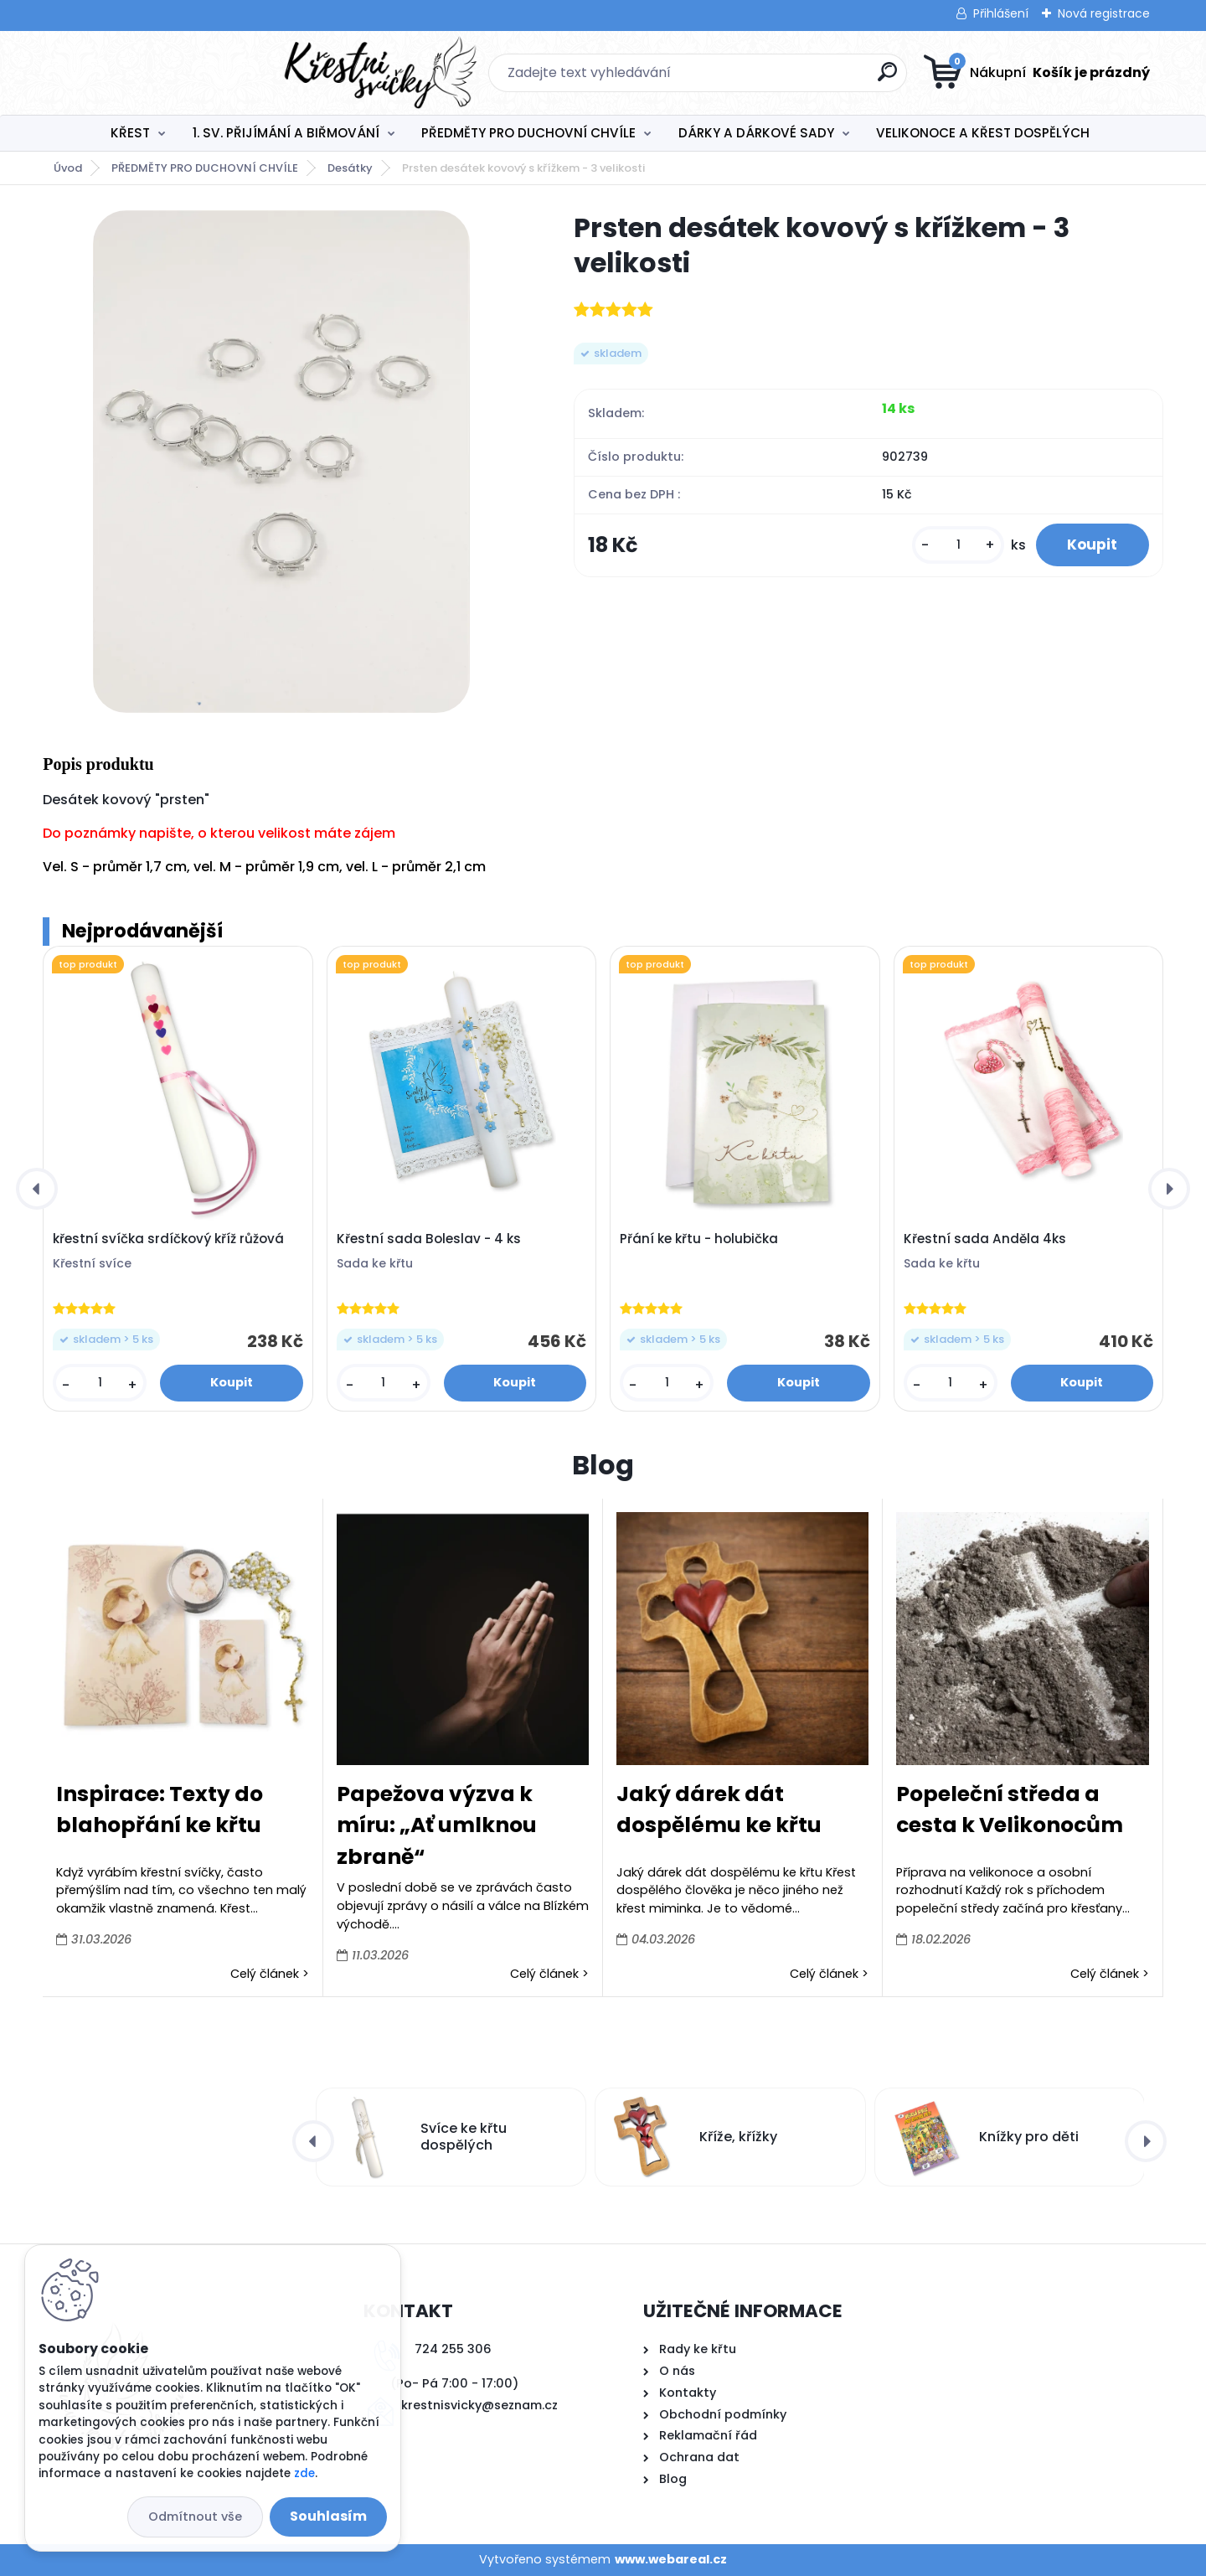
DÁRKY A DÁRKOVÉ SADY (756, 133)
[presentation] (37, 1189)
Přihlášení (1000, 13)
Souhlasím (328, 2516)
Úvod (68, 168)
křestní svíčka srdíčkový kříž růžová (168, 1239)
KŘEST (130, 133)
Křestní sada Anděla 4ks (985, 1239)
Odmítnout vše (195, 2516)
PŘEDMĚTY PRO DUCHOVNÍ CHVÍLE (528, 133)
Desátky (350, 168)
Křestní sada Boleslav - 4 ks (429, 1239)
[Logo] (145, 73)
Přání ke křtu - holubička (699, 1239)
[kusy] (953, 546)
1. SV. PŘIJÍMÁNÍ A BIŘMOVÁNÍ (286, 133)
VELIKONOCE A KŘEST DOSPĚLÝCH (983, 133)
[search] (768, 78)
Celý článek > (269, 1973)
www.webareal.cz (671, 2559)
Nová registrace (1104, 13)
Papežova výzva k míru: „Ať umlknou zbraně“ (437, 1825)
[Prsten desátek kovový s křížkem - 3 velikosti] (281, 461)
